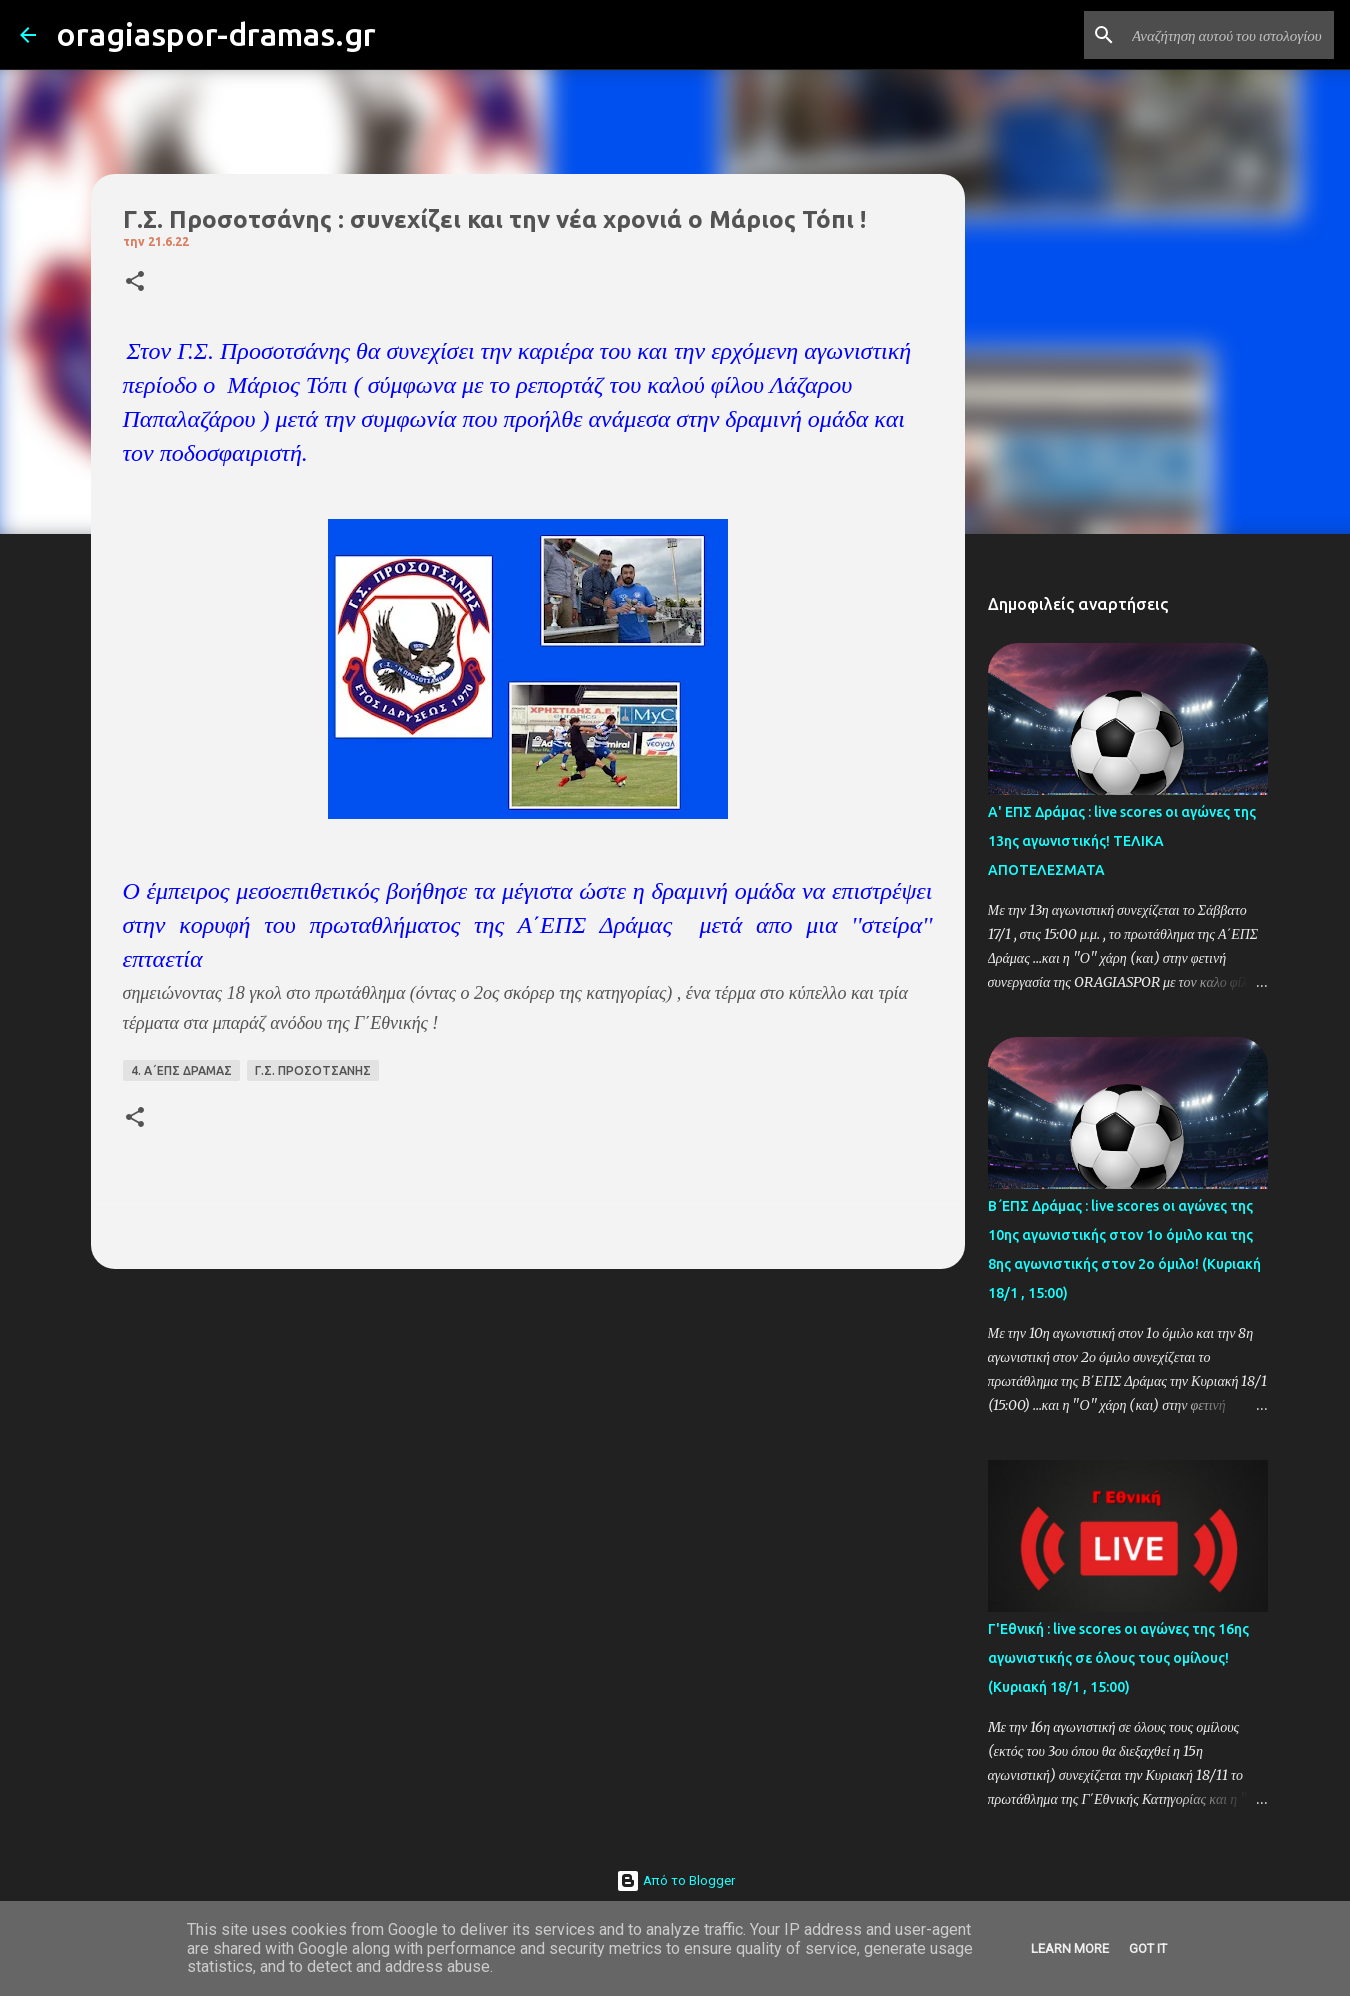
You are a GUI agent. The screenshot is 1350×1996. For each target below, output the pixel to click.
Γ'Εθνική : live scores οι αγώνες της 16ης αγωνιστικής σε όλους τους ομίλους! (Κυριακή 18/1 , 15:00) (1118, 1658)
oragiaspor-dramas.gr (216, 34)
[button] (135, 282)
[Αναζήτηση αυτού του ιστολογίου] (1229, 35)
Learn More (1070, 1948)
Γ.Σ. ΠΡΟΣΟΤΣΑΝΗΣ (313, 1070)
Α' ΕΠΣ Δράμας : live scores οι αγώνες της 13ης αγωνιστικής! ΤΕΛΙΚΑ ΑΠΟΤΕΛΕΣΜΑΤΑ (1122, 841)
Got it (1148, 1948)
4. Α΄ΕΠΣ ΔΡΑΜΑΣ (181, 1070)
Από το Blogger (675, 1880)
